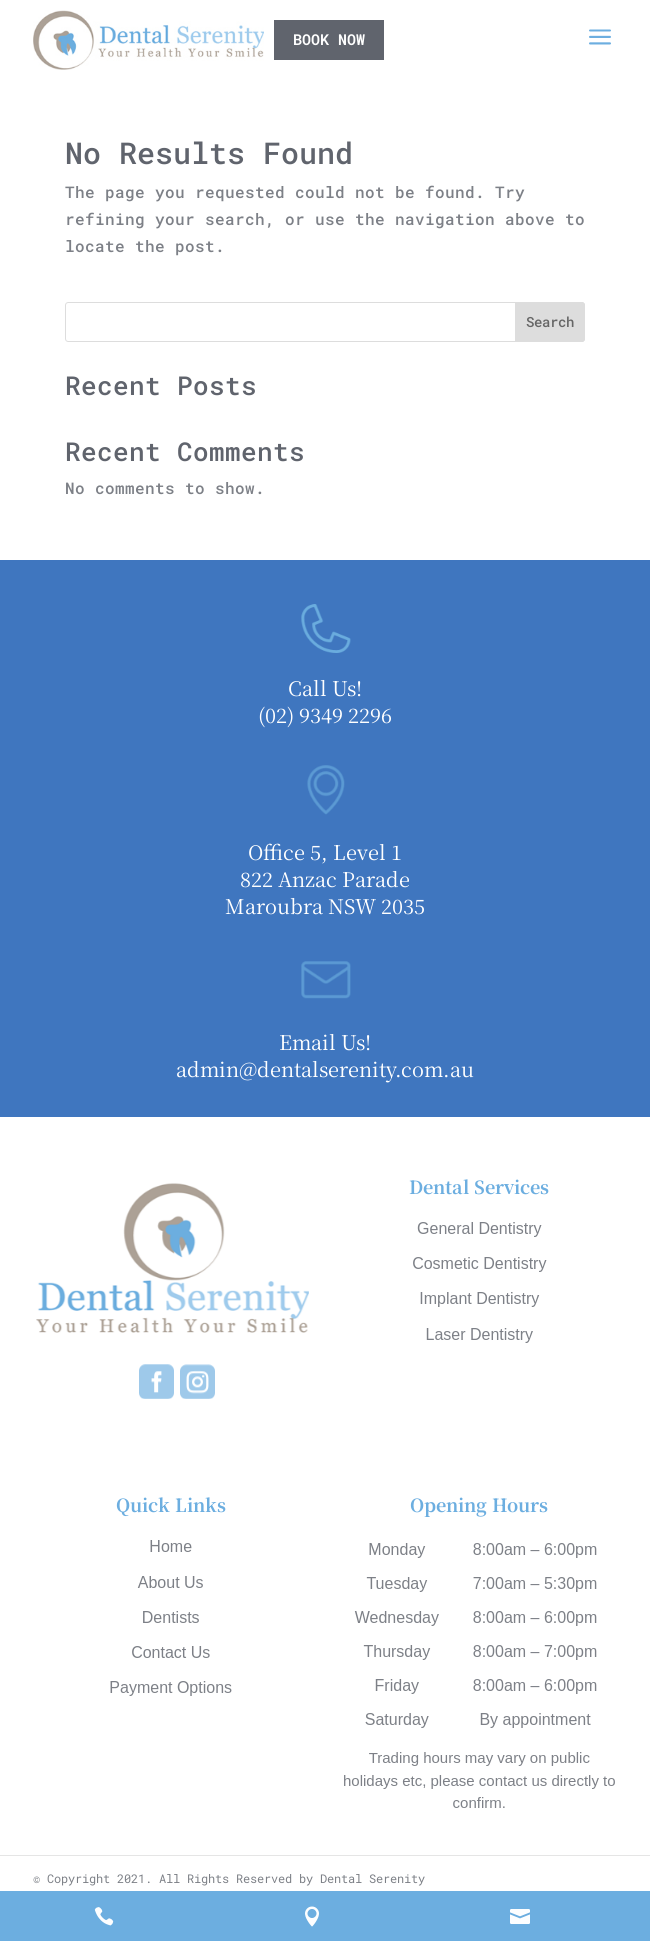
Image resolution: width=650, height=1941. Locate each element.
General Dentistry (479, 1228)
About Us (171, 1582)
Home (170, 1546)
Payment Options (170, 1687)
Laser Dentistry (479, 1334)
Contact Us (170, 1652)
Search (550, 321)
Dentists (171, 1617)
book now (329, 39)
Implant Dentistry (479, 1298)
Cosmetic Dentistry (479, 1263)
